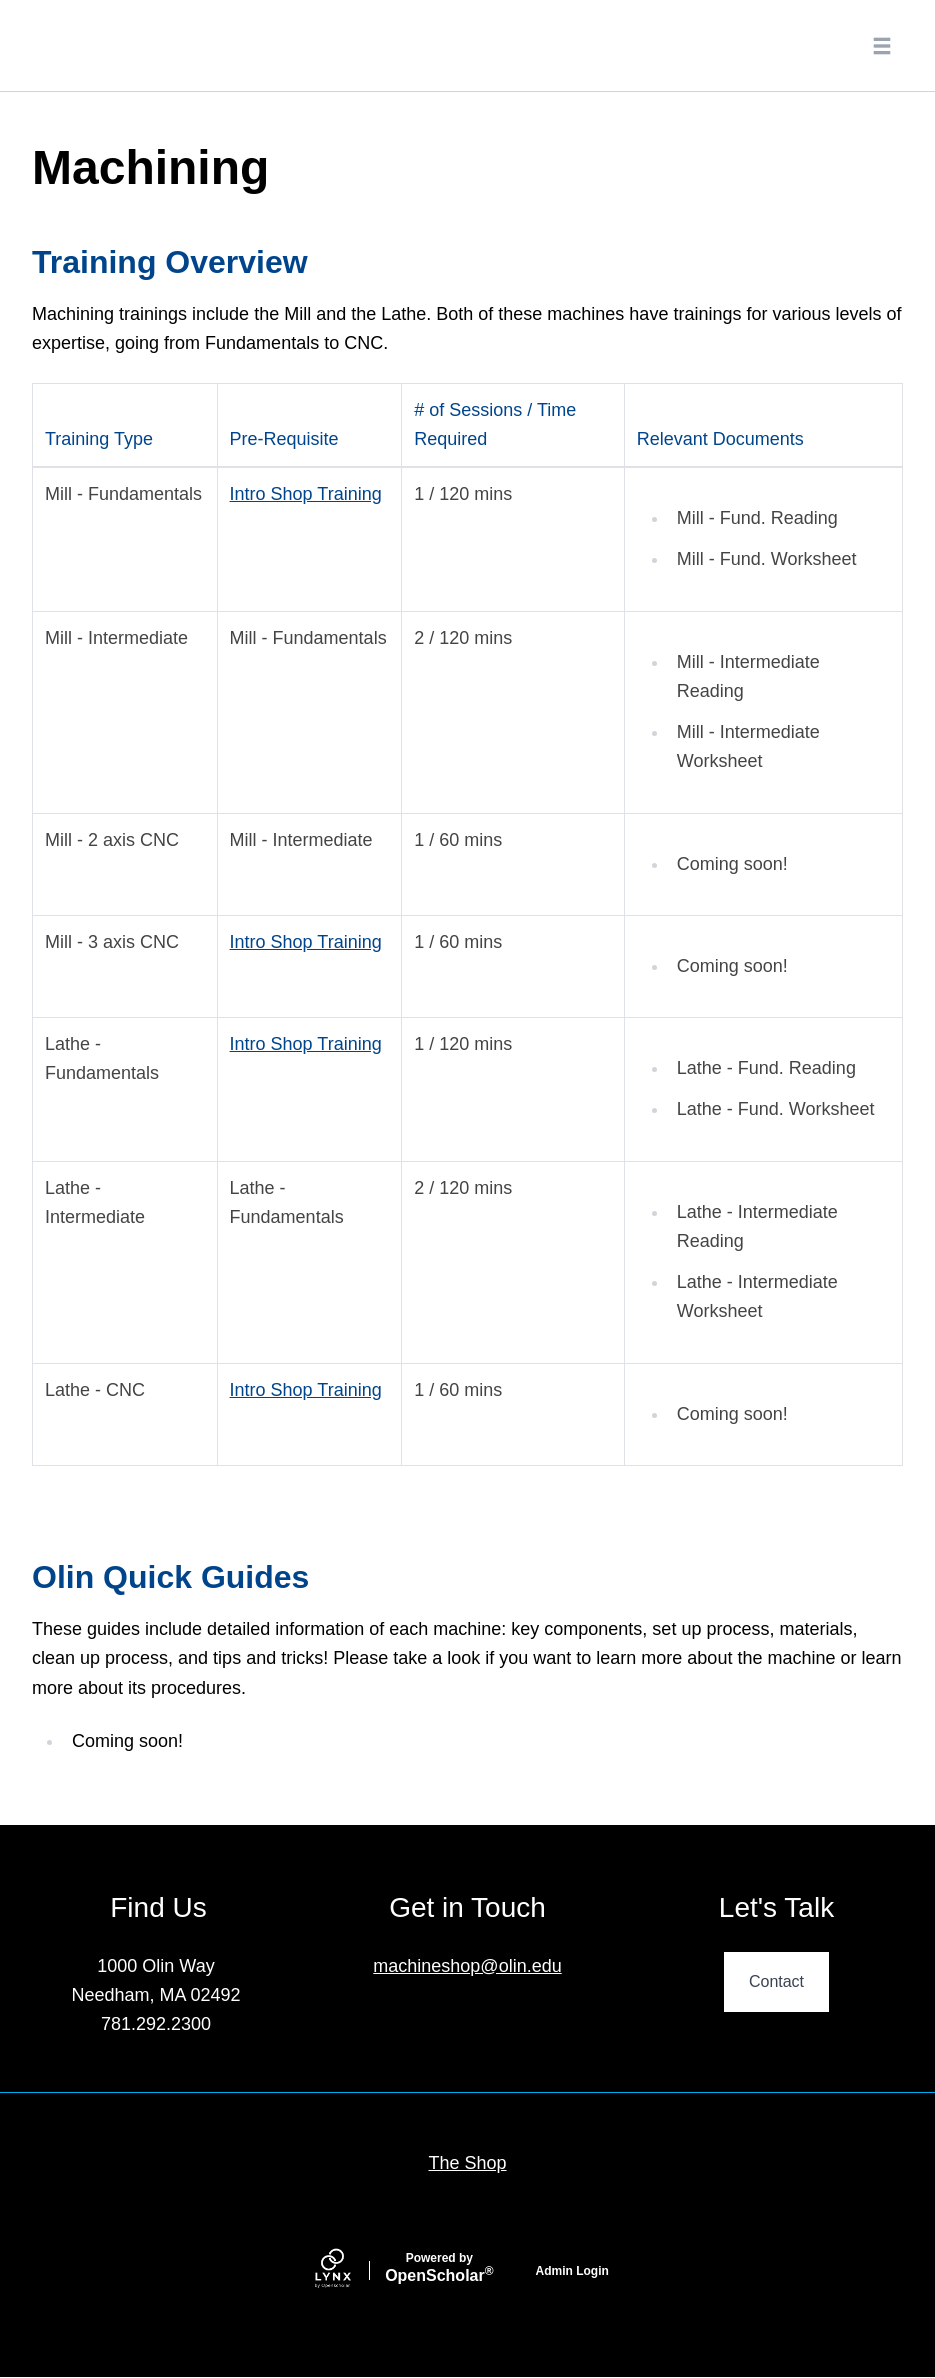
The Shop (467, 2163)
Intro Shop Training (306, 494)
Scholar (439, 2268)
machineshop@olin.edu (467, 1966)
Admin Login (572, 2271)
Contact (776, 1981)
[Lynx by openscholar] (350, 2270)
